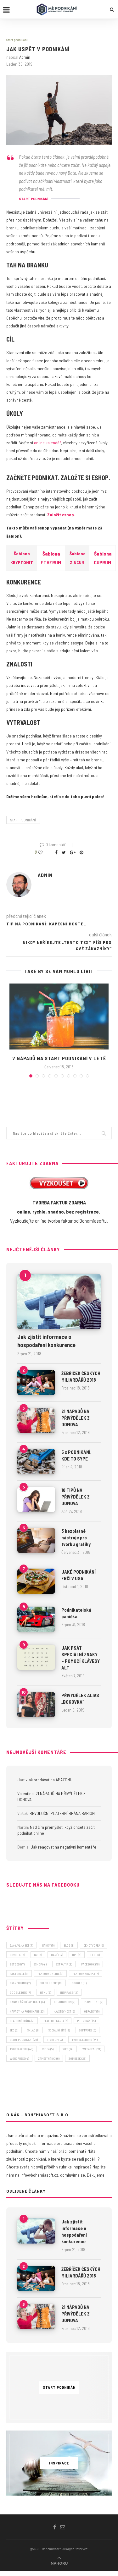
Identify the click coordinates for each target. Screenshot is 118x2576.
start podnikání (23, 820)
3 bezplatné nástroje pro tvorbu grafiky (76, 1537)
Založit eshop (60, 514)
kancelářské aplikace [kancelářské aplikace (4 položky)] (27, 2002)
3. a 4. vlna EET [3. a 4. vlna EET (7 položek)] (21, 1945)
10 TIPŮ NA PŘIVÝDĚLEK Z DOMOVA (75, 1496)
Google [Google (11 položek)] (79, 1983)
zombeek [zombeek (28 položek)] (77, 2058)
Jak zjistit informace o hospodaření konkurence (46, 1340)
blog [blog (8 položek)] (69, 1945)
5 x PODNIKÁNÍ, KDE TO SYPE (76, 1455)
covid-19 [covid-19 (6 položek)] (17, 1955)
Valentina (25, 1793)
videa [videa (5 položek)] (47, 2049)
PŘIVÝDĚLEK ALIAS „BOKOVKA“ (80, 1698)
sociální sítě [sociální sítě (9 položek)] (59, 2030)
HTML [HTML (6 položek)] (45, 1992)
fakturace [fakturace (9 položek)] (19, 1974)
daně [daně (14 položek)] (57, 1955)
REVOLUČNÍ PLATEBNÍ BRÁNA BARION (62, 1813)
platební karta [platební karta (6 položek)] (55, 2021)
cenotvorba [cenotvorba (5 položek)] (93, 1945)
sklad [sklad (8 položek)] (33, 2030)
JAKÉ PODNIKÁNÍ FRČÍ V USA (78, 1575)
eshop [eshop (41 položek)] (40, 1964)
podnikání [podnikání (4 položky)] (86, 2021)
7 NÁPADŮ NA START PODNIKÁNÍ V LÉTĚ (59, 1058)
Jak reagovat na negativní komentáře (63, 1847)
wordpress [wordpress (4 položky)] (19, 2058)
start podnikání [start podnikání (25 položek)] (24, 2040)
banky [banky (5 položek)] (48, 1945)
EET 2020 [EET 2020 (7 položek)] (17, 1964)
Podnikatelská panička (76, 1613)
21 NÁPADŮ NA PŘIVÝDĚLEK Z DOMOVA (75, 1417)
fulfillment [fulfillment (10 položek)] (51, 1983)
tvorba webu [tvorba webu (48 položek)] (21, 2049)
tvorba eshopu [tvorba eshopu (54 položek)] (85, 2040)
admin (24, 57)
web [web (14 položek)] (68, 2049)
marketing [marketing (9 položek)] (93, 2002)
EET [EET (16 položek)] (95, 1955)
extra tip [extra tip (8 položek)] (64, 1964)
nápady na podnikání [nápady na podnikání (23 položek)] (27, 2011)
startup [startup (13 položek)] (55, 2040)
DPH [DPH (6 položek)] (76, 1955)
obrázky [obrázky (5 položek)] (91, 2011)
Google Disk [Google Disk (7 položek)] (20, 1992)
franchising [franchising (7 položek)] (20, 1983)
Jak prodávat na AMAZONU (49, 1779)
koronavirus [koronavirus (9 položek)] (64, 2002)
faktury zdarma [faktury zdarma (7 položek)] (85, 1974)
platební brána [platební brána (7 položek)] (22, 2021)
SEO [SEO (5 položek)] (14, 2030)
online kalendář (47, 442)
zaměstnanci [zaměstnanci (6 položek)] (48, 2058)
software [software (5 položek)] (87, 2030)
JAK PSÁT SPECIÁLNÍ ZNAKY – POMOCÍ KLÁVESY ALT (80, 1657)
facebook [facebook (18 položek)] (90, 1964)
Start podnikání (17, 40)
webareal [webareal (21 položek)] (91, 2049)
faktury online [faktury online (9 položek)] (50, 1974)
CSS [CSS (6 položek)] (38, 1955)
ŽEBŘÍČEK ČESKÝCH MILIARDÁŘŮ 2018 (80, 1376)
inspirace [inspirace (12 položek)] (69, 1992)
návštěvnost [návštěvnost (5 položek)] (64, 2011)
